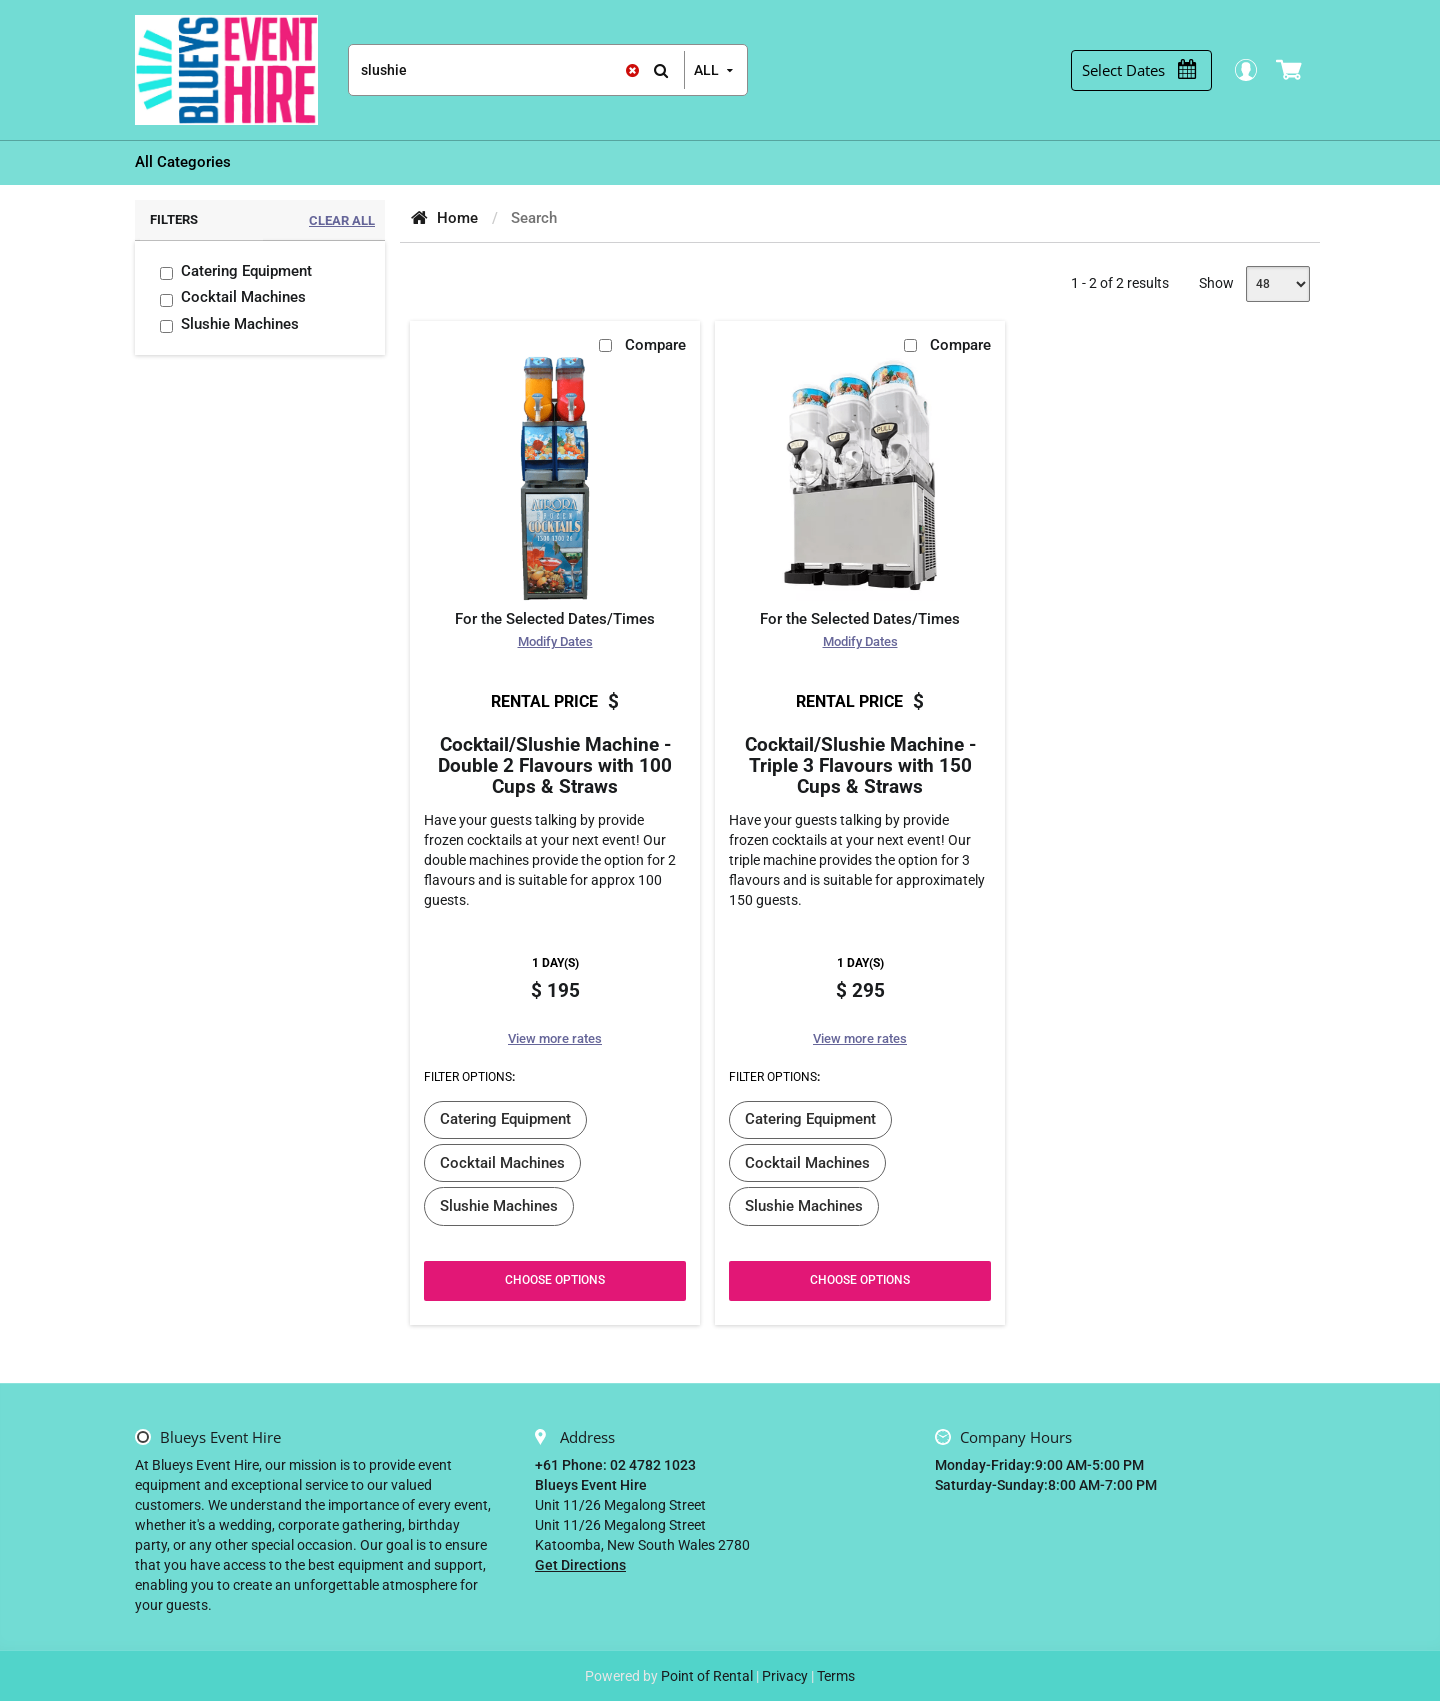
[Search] (516, 70)
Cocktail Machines (243, 297)
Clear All (342, 220)
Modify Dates (555, 641)
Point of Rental (707, 1676)
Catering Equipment (246, 271)
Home (457, 218)
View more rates (555, 1038)
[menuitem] (183, 163)
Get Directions (580, 1565)
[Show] (1278, 284)
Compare (655, 345)
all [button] (706, 70)
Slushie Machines (240, 324)
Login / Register (1255, 69)
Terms (836, 1676)
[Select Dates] (1149, 70)
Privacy (785, 1676)
